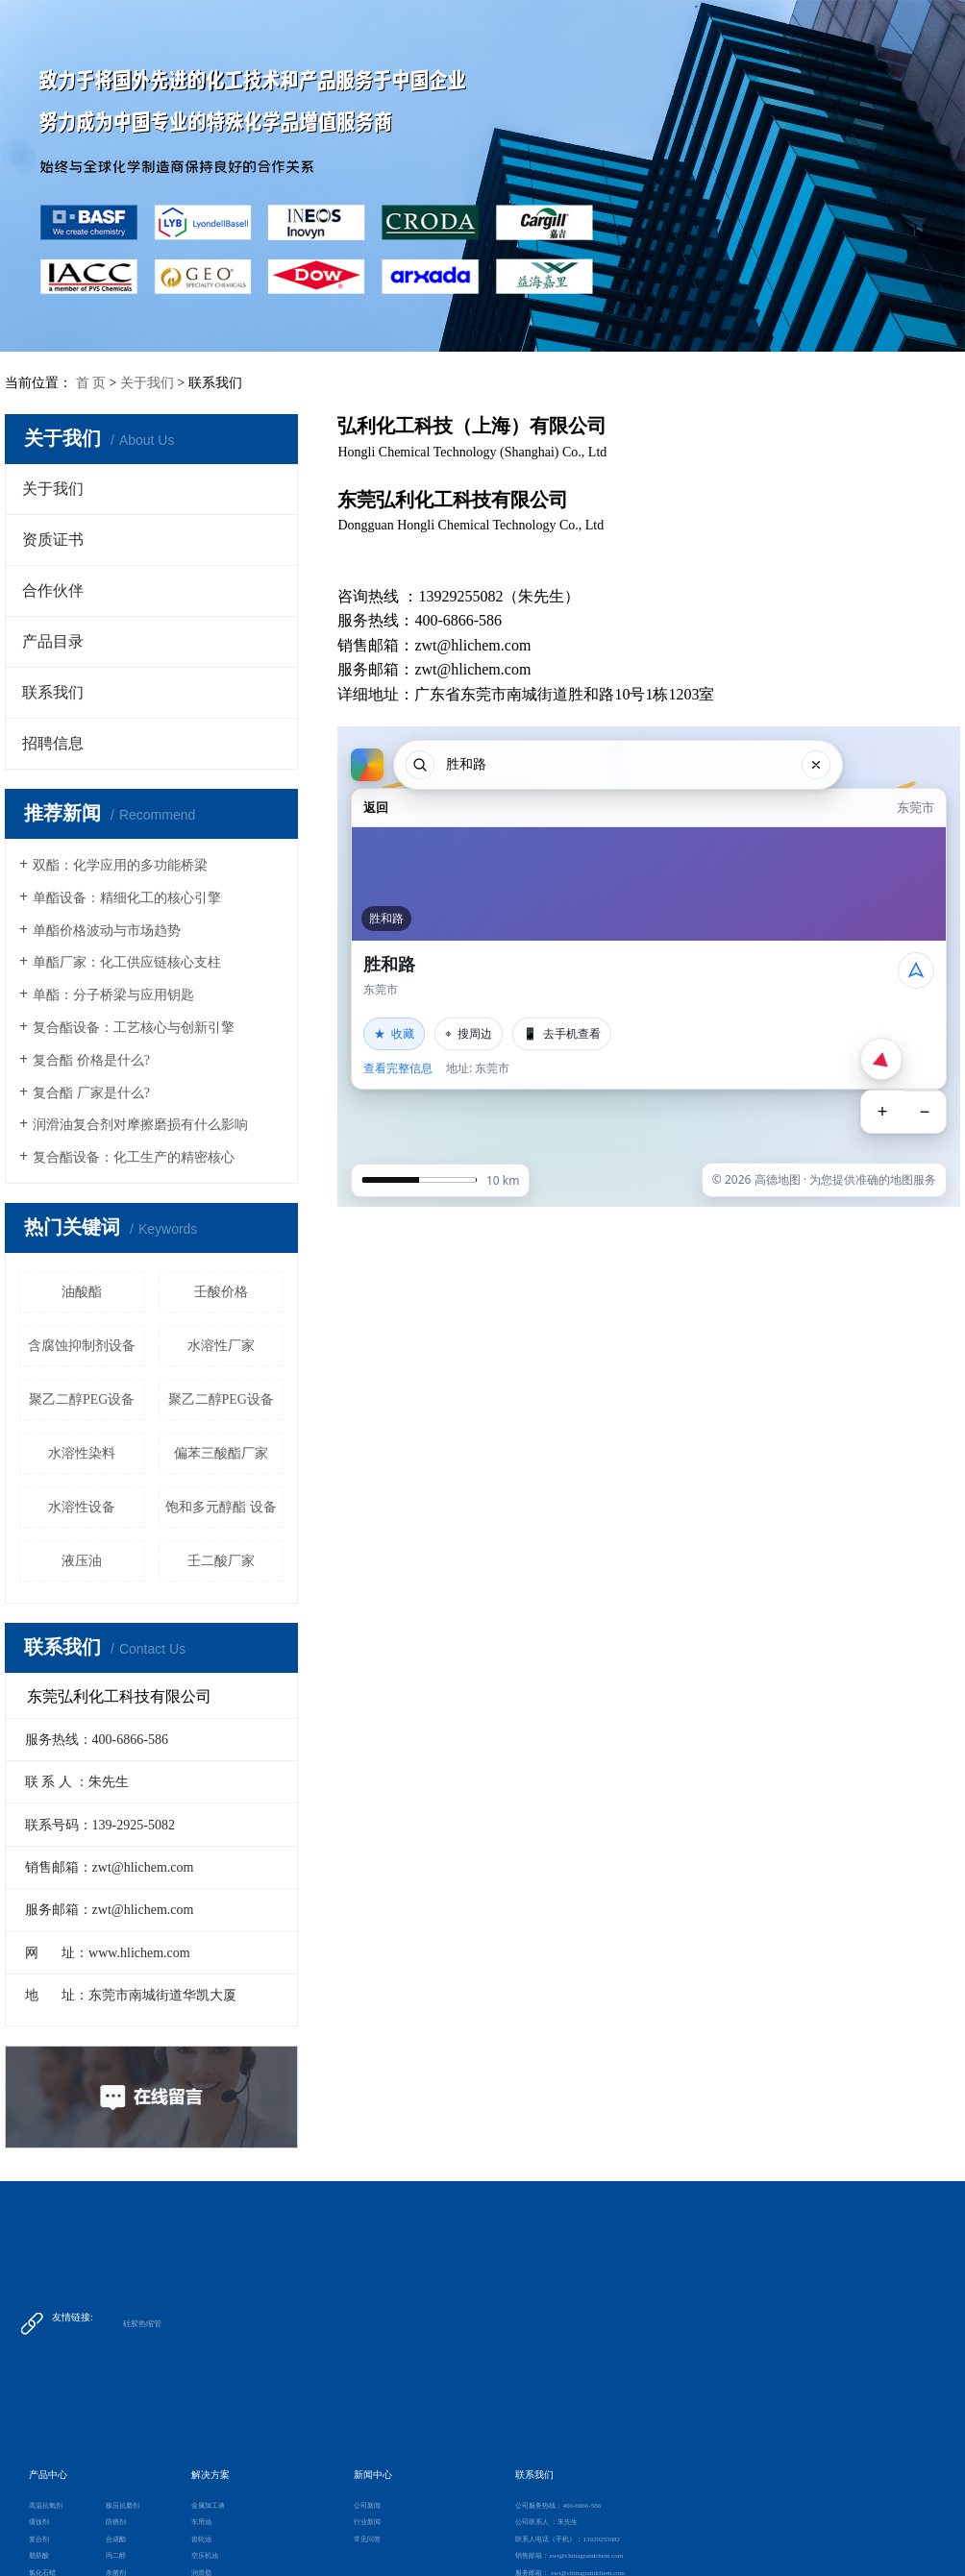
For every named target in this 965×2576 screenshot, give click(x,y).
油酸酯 (82, 1292)
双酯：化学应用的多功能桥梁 (120, 865)
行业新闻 (367, 2522)
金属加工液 (208, 2506)
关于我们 (147, 383)
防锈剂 (116, 2522)
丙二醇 (116, 2556)
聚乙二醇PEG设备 (82, 1399)
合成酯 (116, 2539)
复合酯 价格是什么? (91, 1060)
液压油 (82, 1561)
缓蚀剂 (39, 2522)
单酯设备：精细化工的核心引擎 (127, 898)
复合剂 (39, 2539)
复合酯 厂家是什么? (91, 1093)
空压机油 (204, 2556)
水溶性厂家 (221, 1345)
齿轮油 (201, 2539)
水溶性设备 (81, 1507)
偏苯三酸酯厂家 (221, 1453)
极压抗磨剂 (122, 2506)
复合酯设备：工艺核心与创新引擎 (134, 1027)
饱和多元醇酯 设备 (221, 1507)
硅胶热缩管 (142, 2323)
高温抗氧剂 (45, 2506)
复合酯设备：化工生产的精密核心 (134, 1157)
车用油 (201, 2522)
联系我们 (53, 692)
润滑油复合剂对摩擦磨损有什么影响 (140, 1124)
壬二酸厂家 (221, 1561)
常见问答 (367, 2539)
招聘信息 (53, 743)
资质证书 (53, 539)
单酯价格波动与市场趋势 (107, 930)
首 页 (91, 383)
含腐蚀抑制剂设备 (82, 1345)
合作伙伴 (53, 590)
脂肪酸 (39, 2556)
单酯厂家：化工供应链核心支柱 (127, 962)
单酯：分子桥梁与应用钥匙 (113, 995)
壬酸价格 (221, 1292)
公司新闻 (367, 2506)
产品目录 (53, 641)
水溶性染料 (81, 1453)
